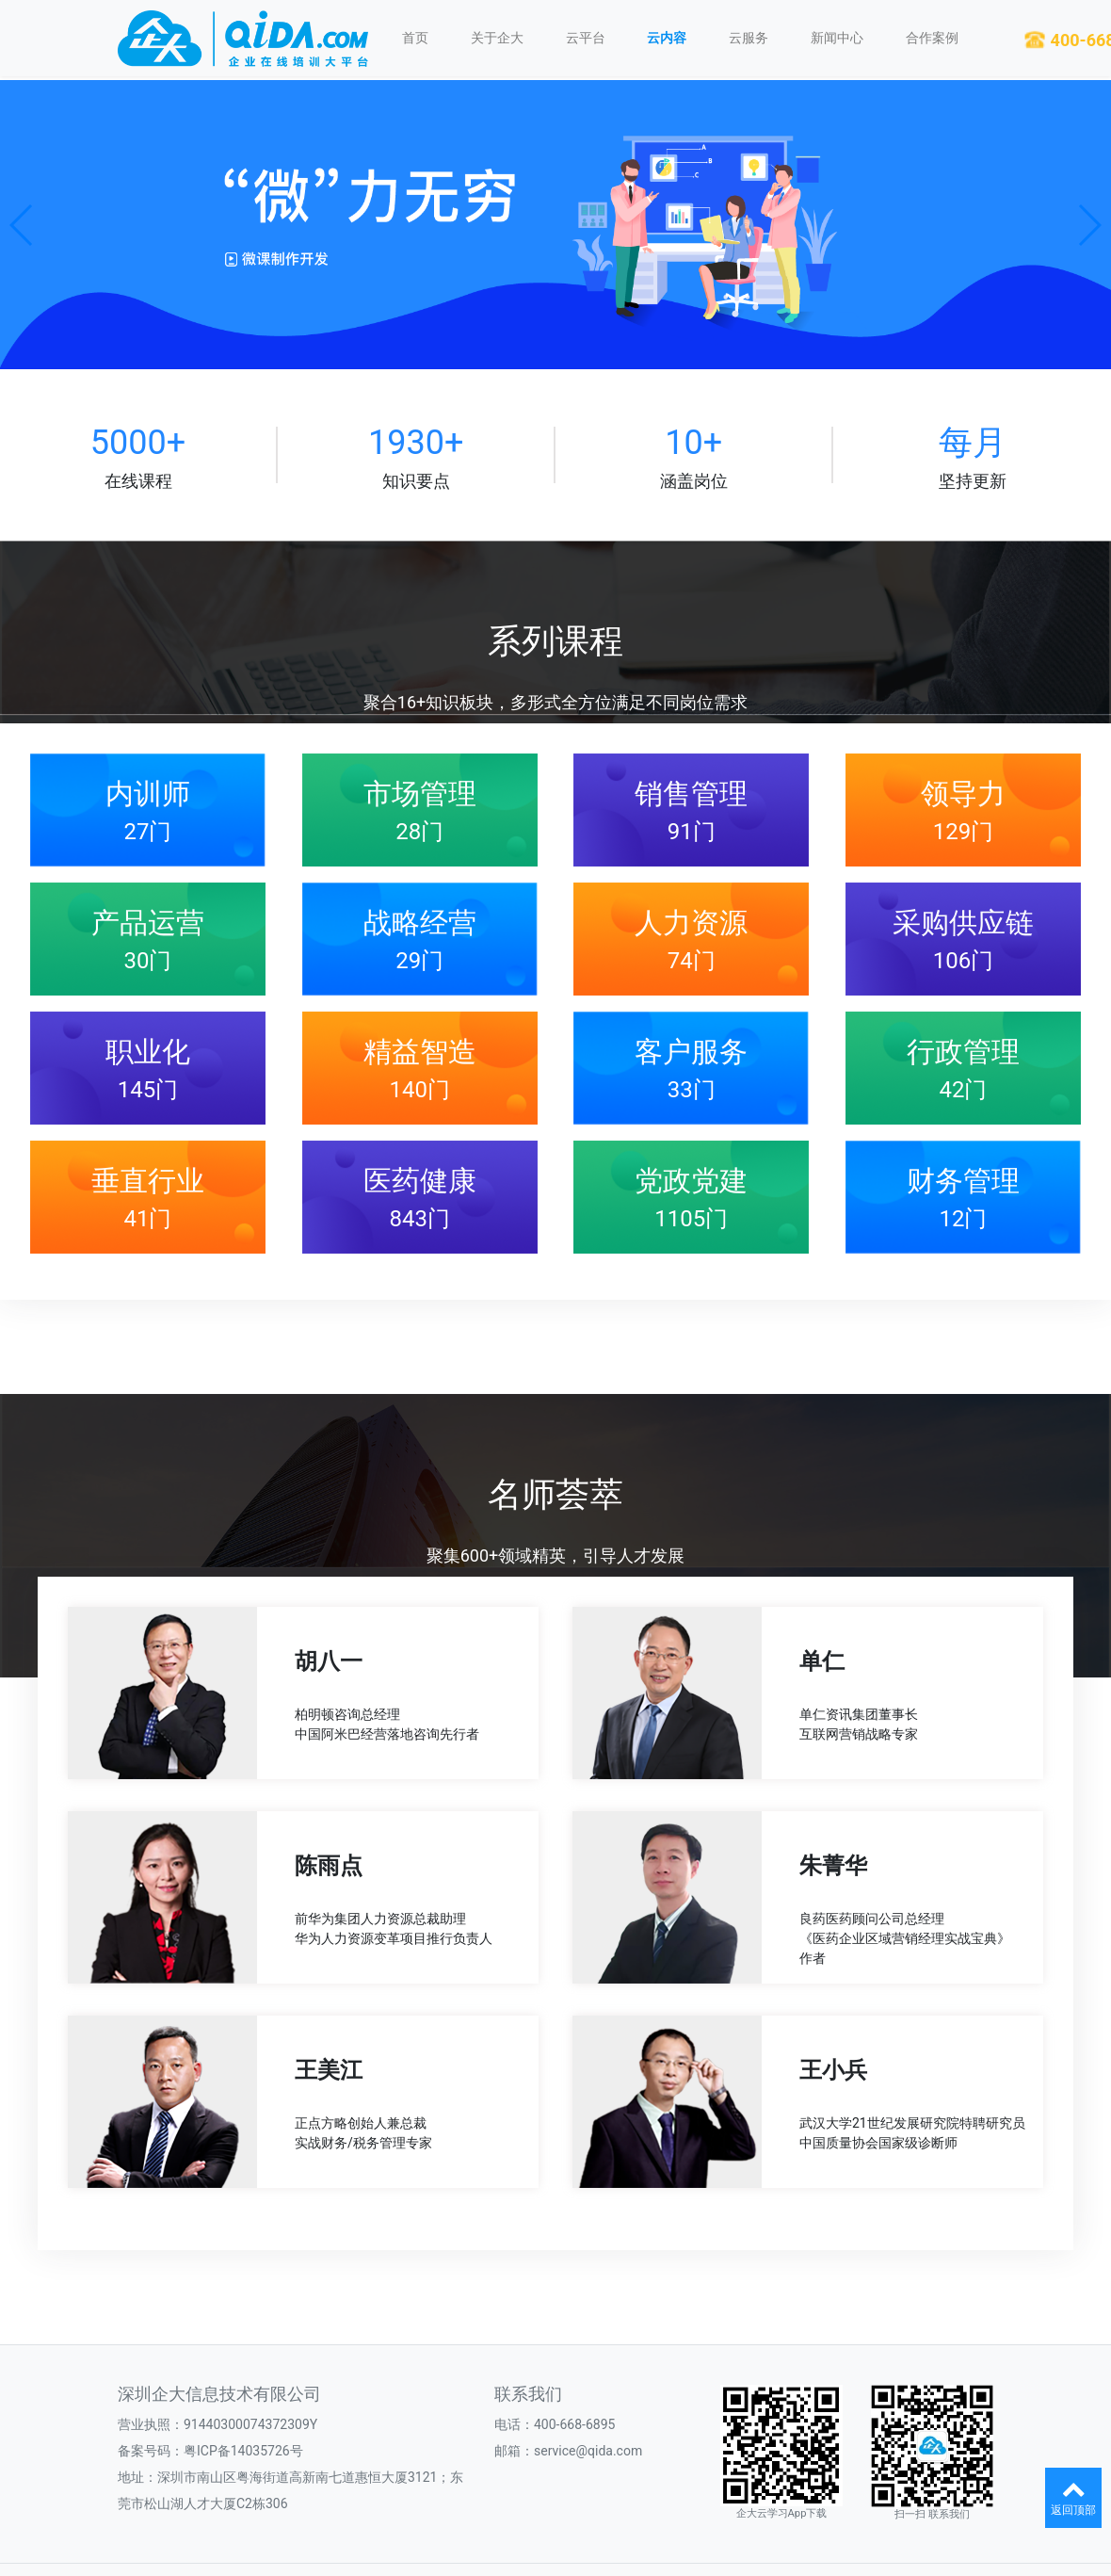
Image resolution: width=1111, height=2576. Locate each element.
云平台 (585, 37)
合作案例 (932, 37)
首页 (415, 37)
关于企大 (497, 37)
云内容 (666, 37)
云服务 (748, 37)
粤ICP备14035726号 (243, 2450)
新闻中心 (837, 37)
